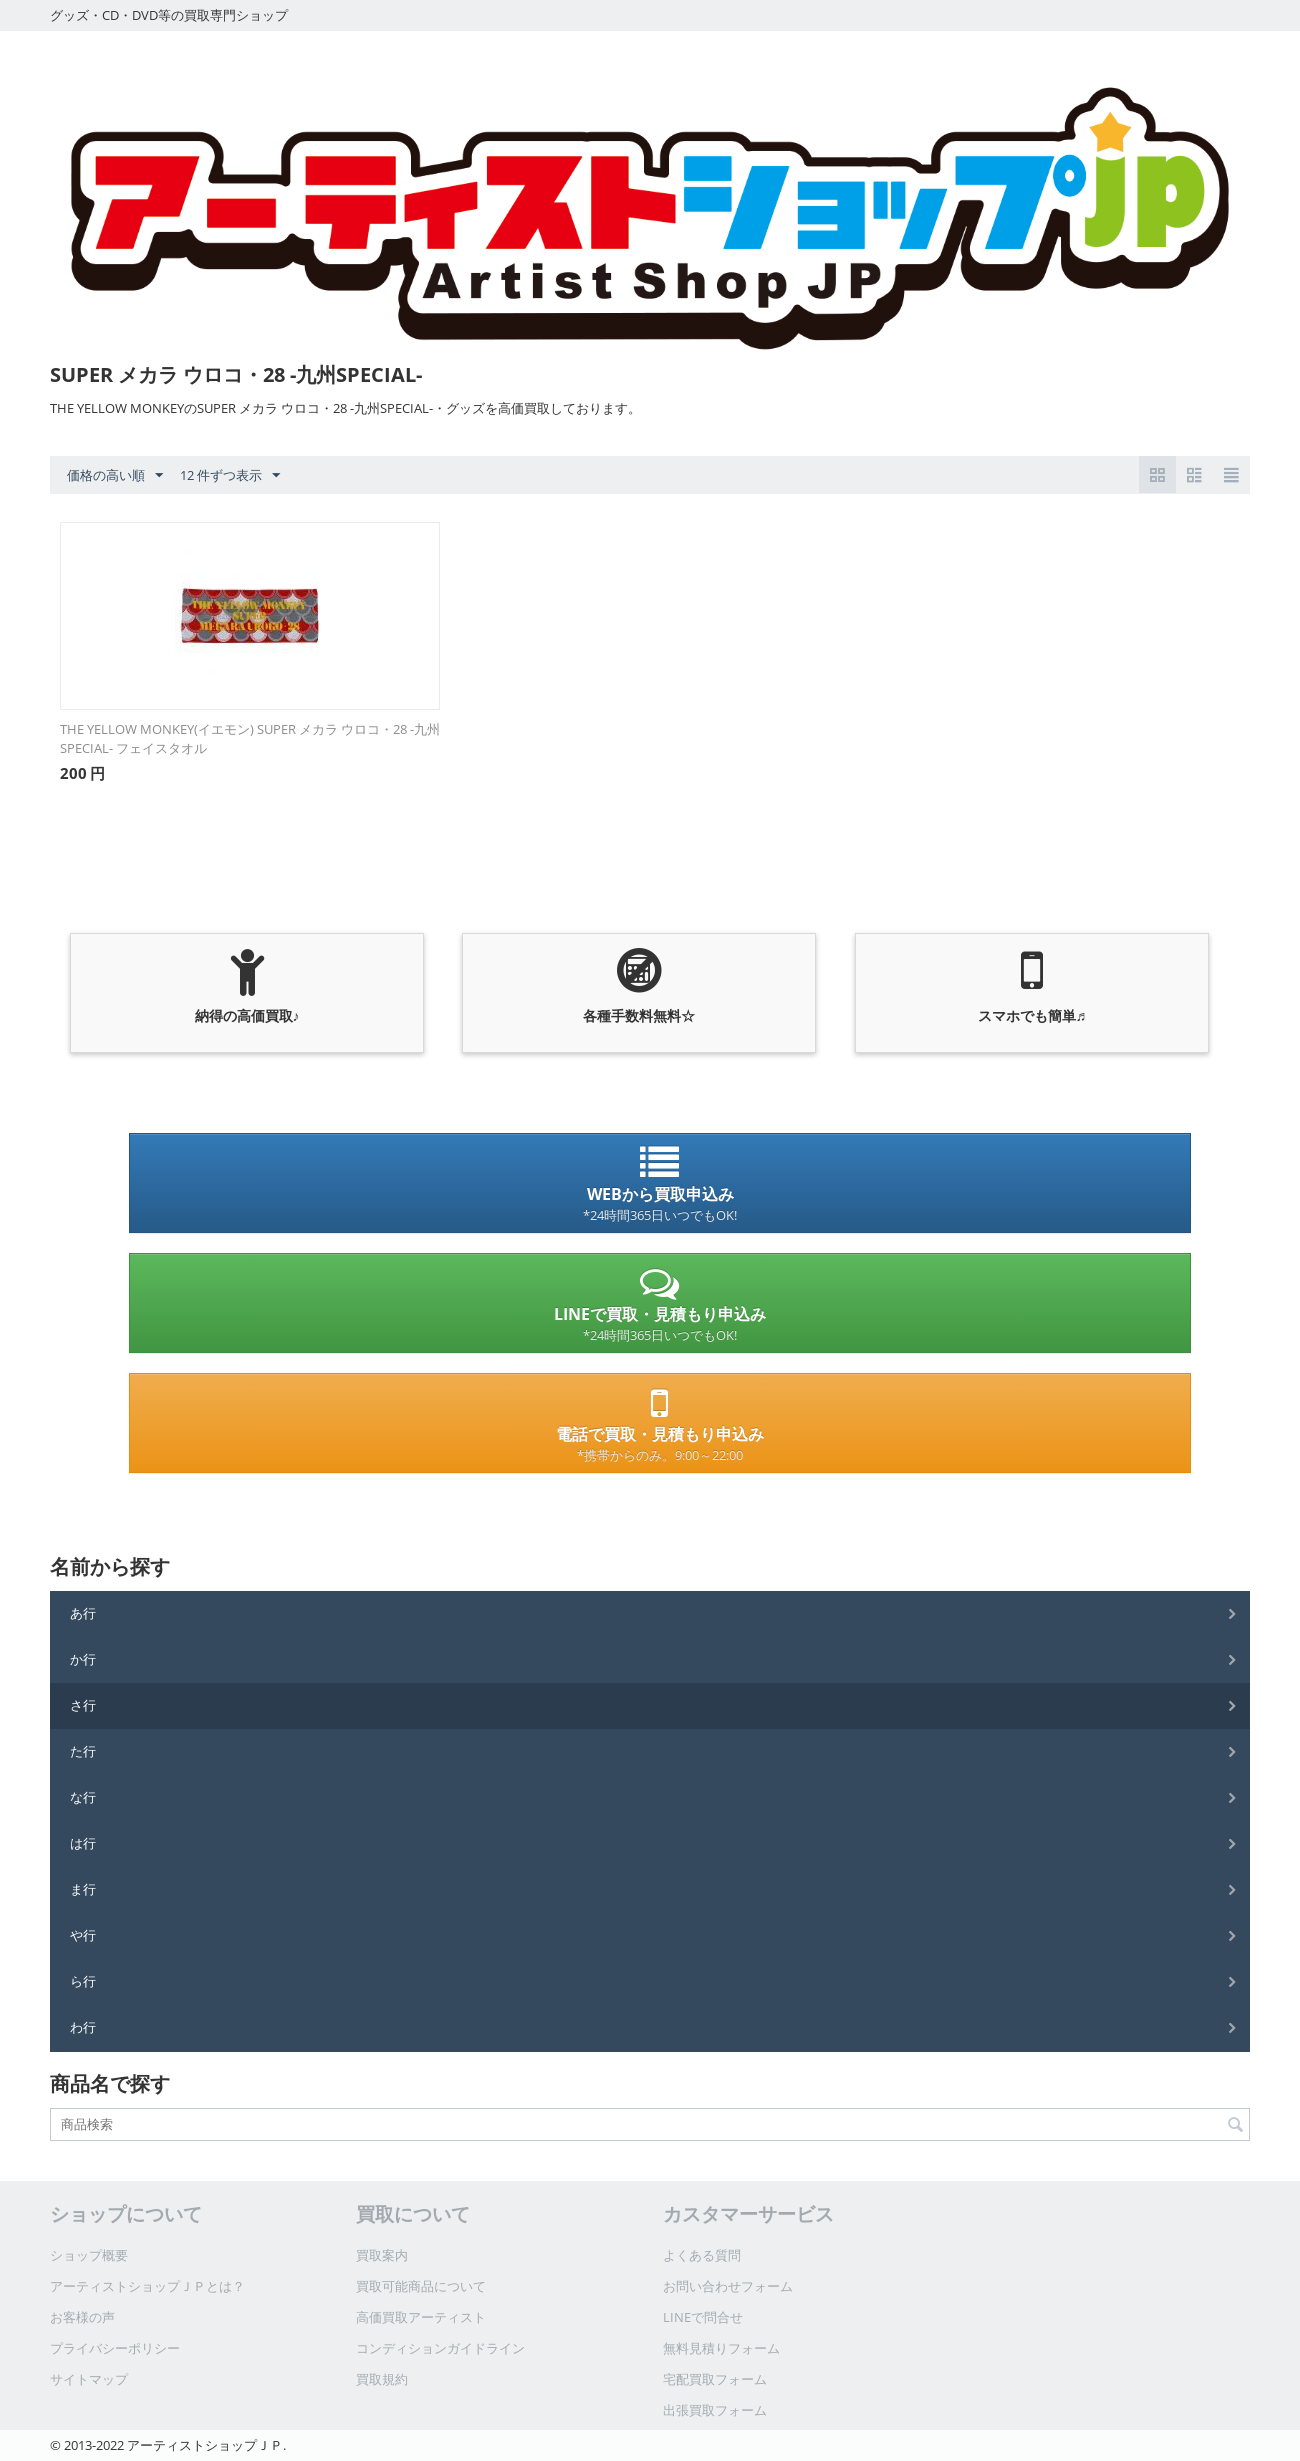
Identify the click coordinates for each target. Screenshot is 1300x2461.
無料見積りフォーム (721, 2348)
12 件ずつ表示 (230, 476)
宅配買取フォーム (715, 2379)
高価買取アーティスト (421, 2317)
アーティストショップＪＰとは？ (147, 2286)
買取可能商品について (421, 2286)
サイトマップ (89, 2379)
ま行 (83, 1889)
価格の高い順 (115, 476)
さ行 (83, 1705)
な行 (83, 1797)
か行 (83, 1659)
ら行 (83, 1981)
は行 (83, 1843)
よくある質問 (702, 2255)
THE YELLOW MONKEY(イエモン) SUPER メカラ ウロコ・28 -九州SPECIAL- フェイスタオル (250, 738)
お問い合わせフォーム (728, 2286)
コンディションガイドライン (440, 2348)
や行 (83, 1935)
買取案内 (382, 2255)
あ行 (83, 1613)
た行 (83, 1751)
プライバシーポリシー (115, 2348)
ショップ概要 (89, 2255)
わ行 (83, 2027)
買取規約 (382, 2379)
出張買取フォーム (715, 2410)
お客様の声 (82, 2317)
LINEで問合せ (703, 2317)
